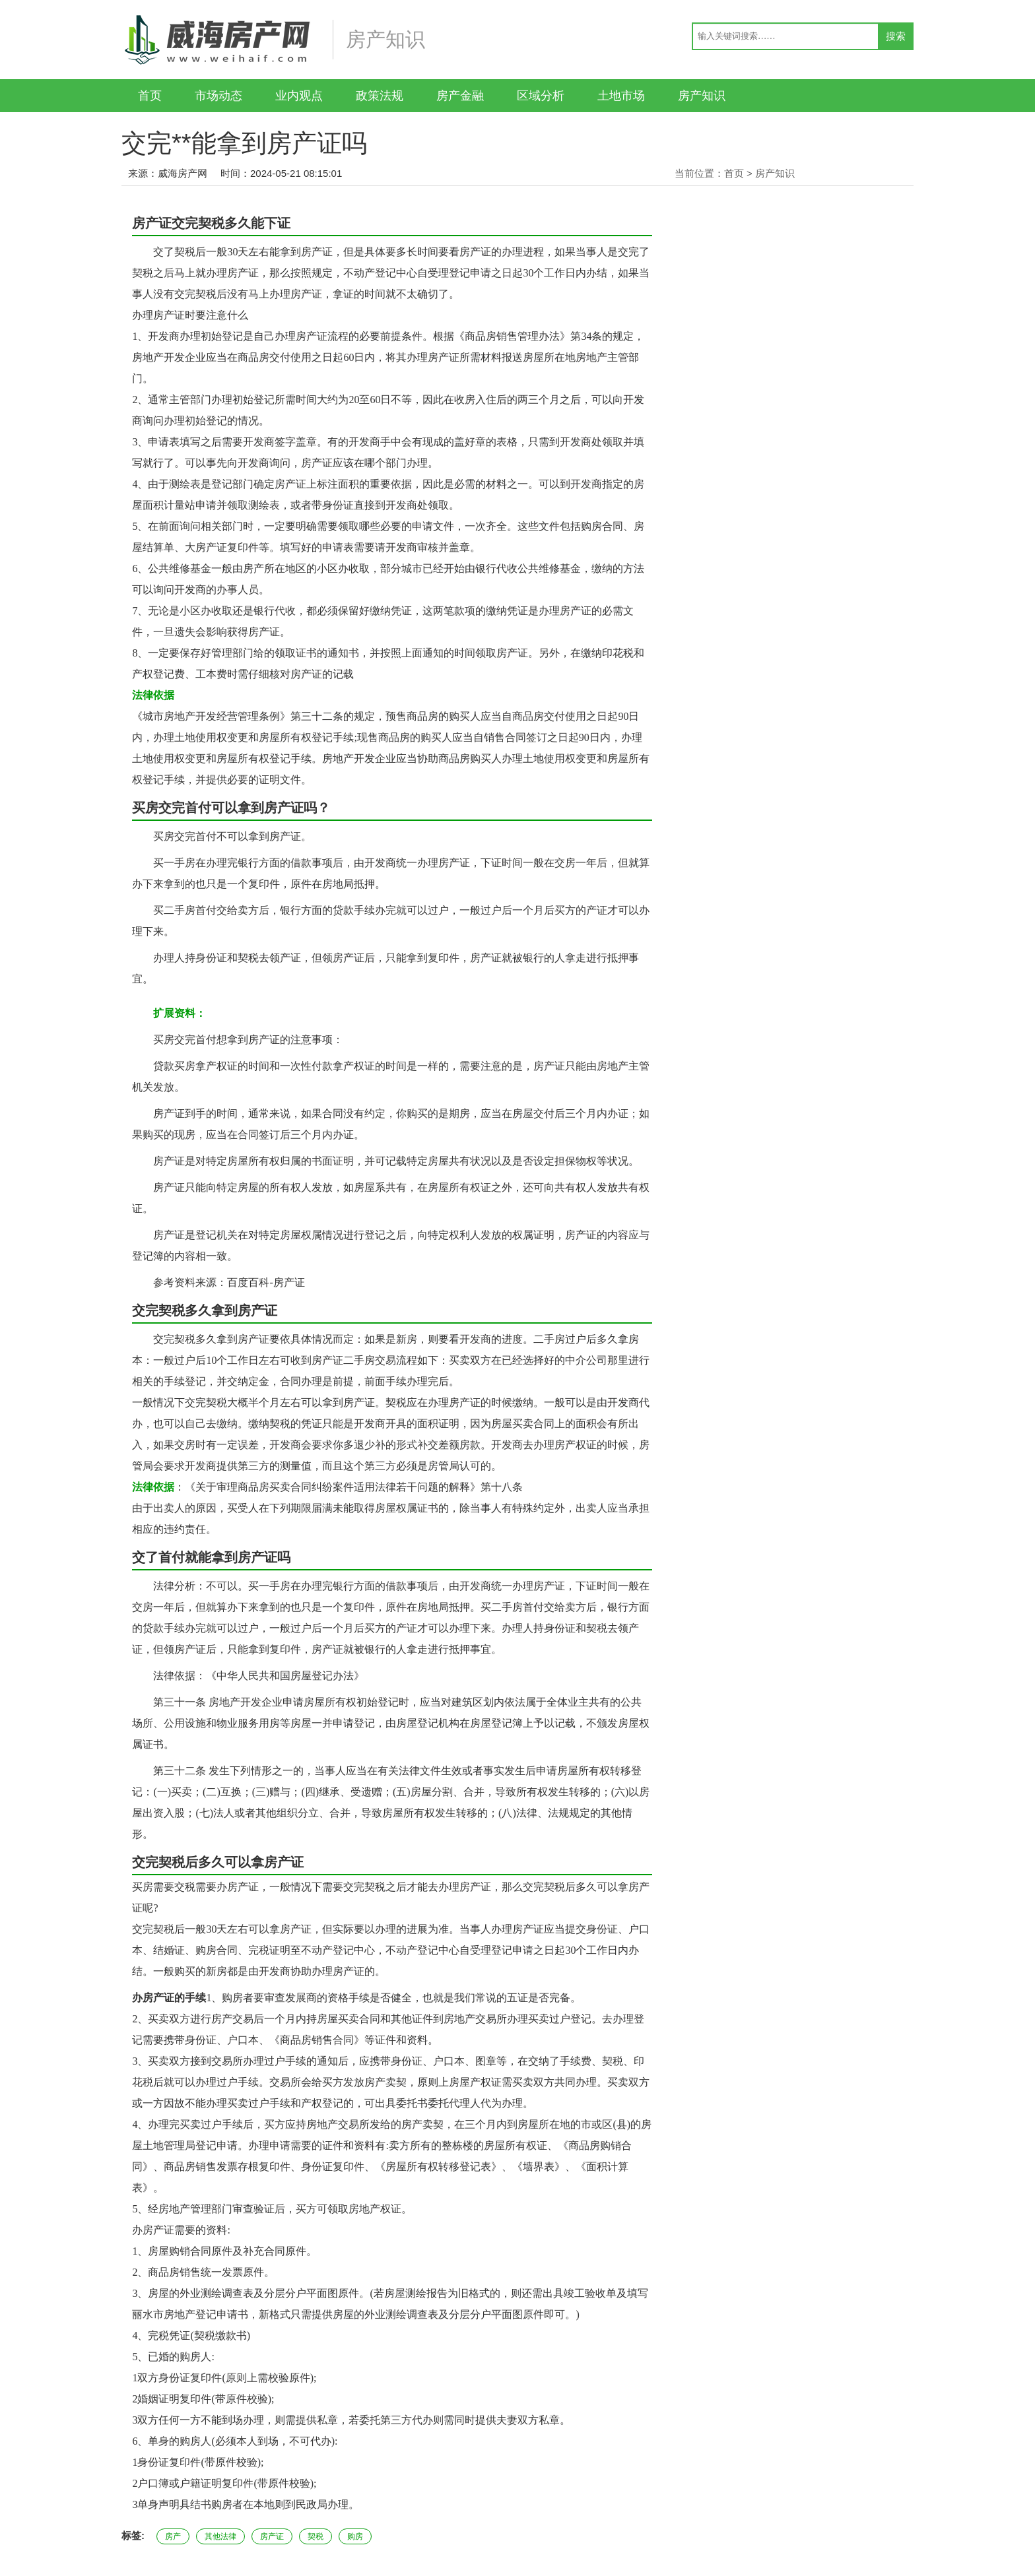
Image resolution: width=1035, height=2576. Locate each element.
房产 (173, 2536)
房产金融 (460, 95)
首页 (150, 95)
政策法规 (379, 95)
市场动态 (218, 95)
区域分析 (540, 95)
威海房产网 (182, 173)
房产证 (272, 2536)
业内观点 (299, 95)
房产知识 (701, 95)
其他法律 (220, 2536)
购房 (355, 2536)
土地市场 (621, 95)
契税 (315, 2536)
